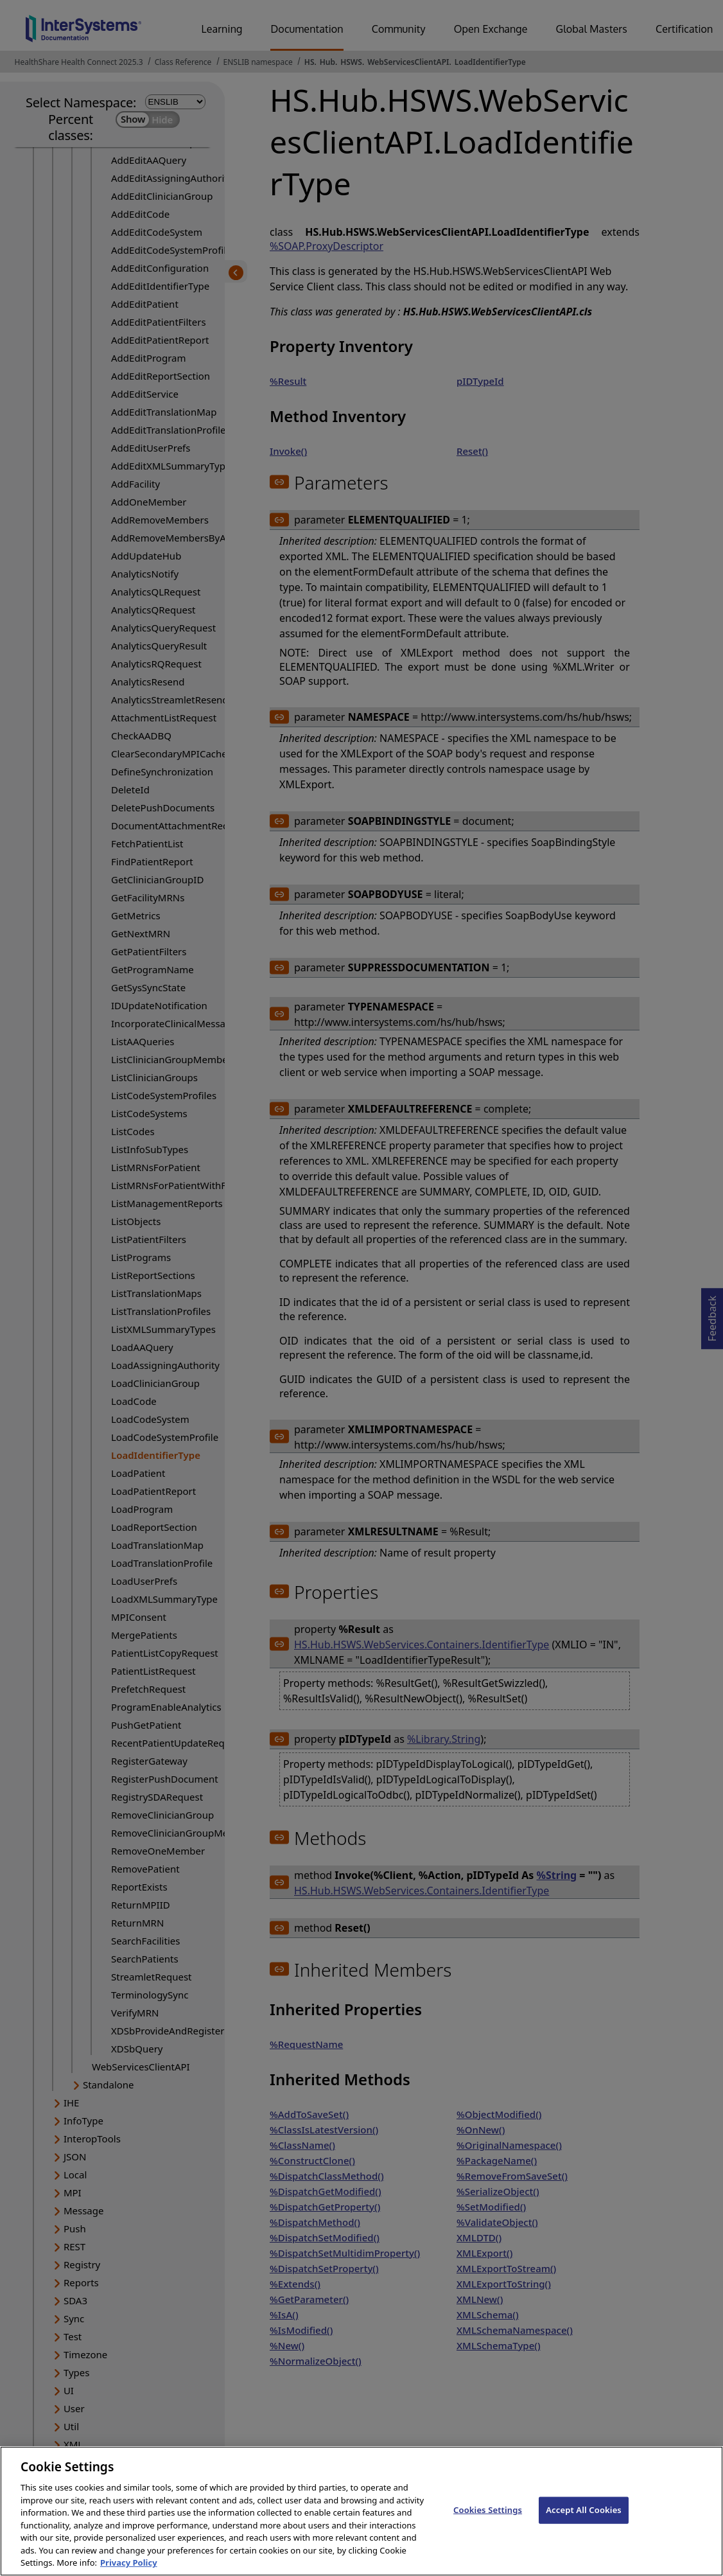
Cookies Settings (487, 2518)
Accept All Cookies (584, 2518)
